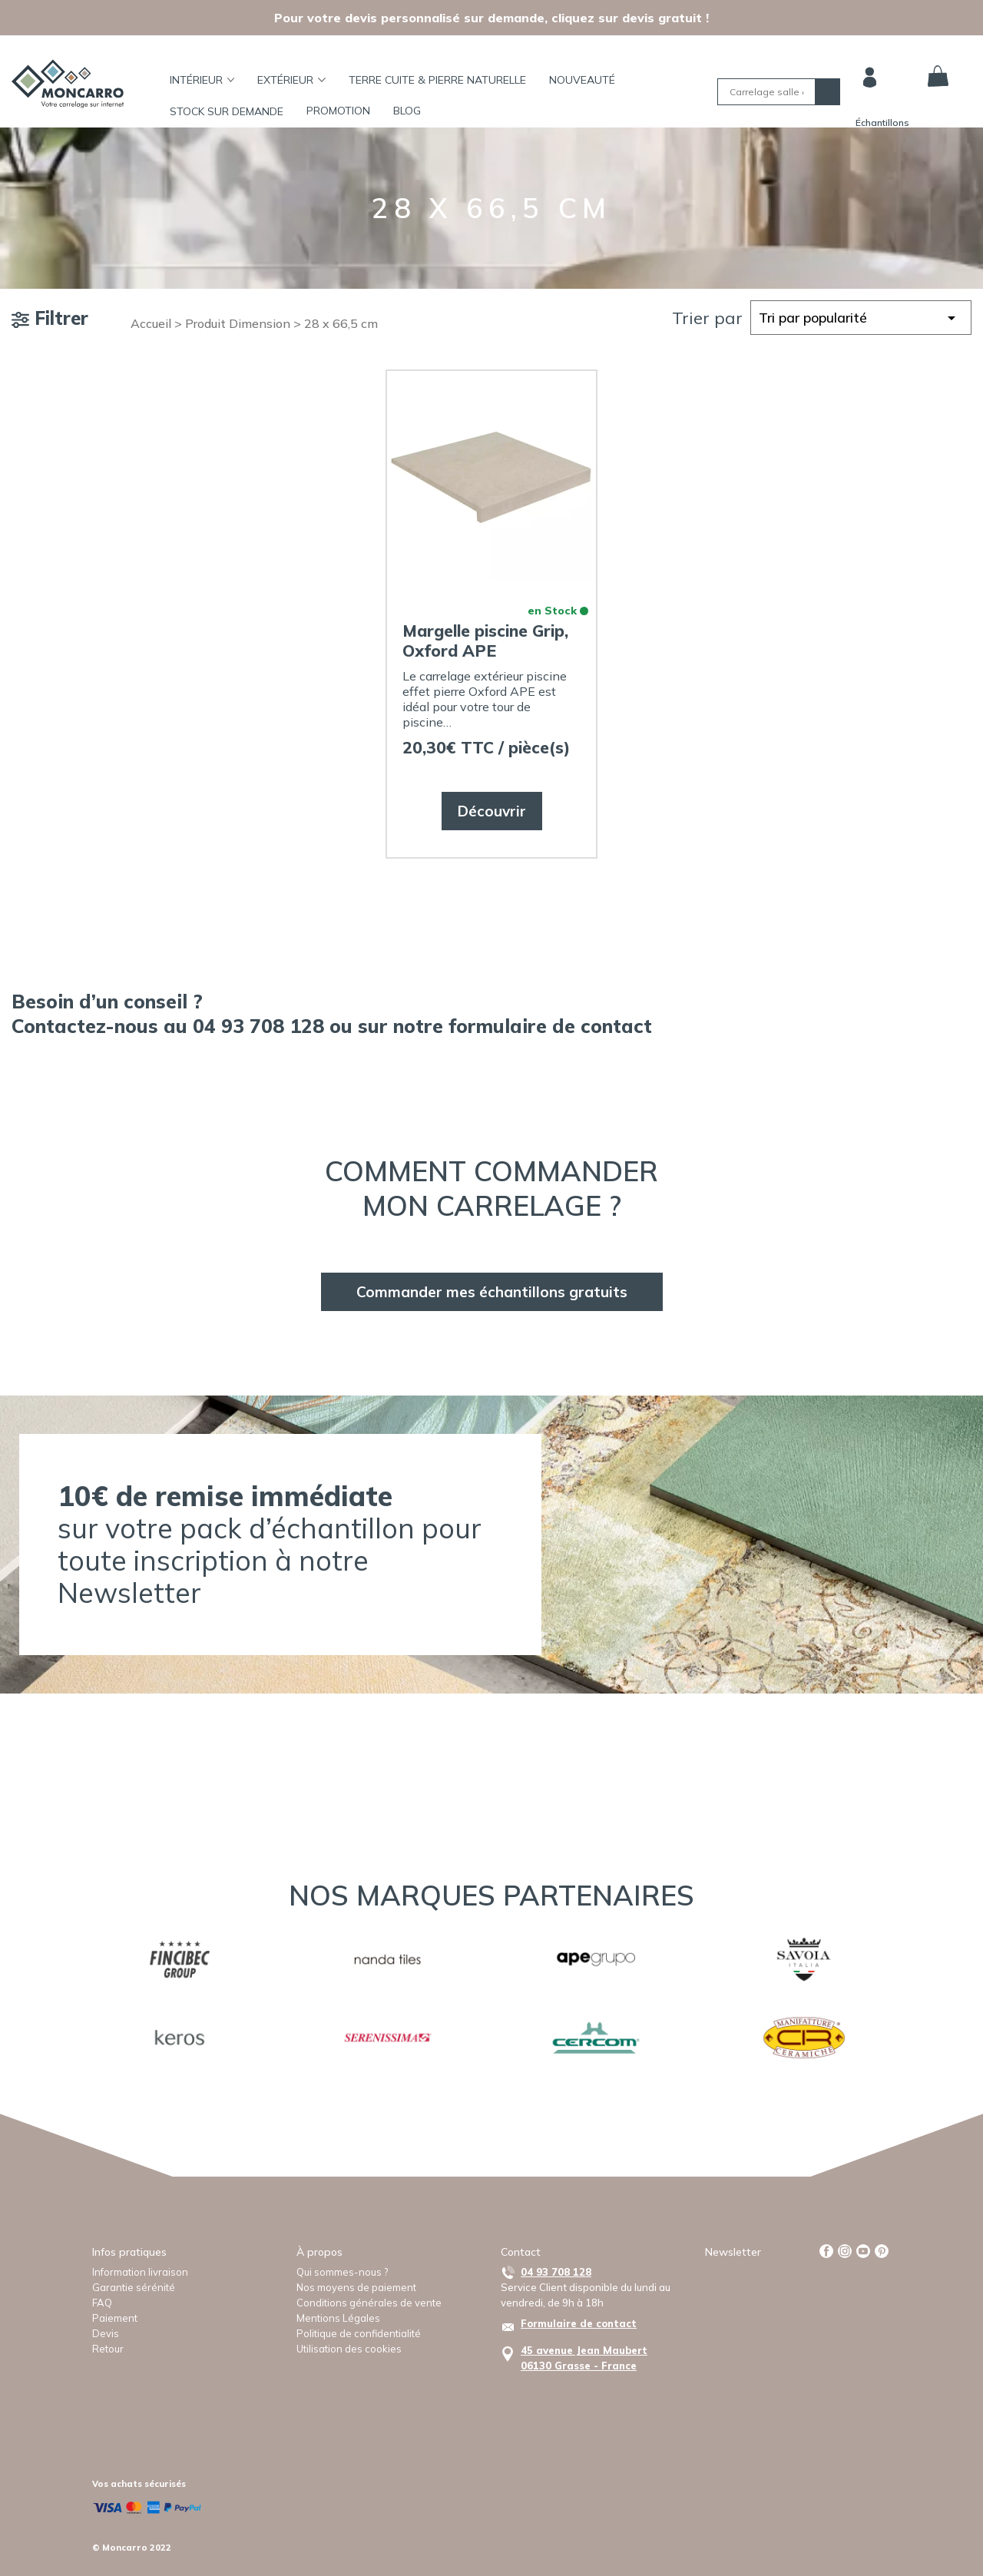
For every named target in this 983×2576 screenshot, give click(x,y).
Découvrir (492, 811)
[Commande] (860, 317)
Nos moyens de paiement (356, 2287)
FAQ (102, 2302)
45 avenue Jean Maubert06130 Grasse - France (584, 2358)
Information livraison (140, 2272)
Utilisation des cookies (349, 2349)
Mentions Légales (338, 2318)
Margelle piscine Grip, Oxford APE (485, 641)
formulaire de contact (550, 1026)
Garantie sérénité (133, 2287)
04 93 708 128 (556, 2272)
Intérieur (202, 80)
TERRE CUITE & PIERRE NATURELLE (437, 80)
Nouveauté (582, 80)
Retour (108, 2349)
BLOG (407, 111)
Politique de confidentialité (358, 2333)
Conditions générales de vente (369, 2302)
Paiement (114, 2318)
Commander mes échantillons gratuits (491, 1292)
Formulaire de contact (579, 2323)
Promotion (338, 111)
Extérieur (291, 80)
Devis (105, 2333)
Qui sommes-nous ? (342, 2272)
